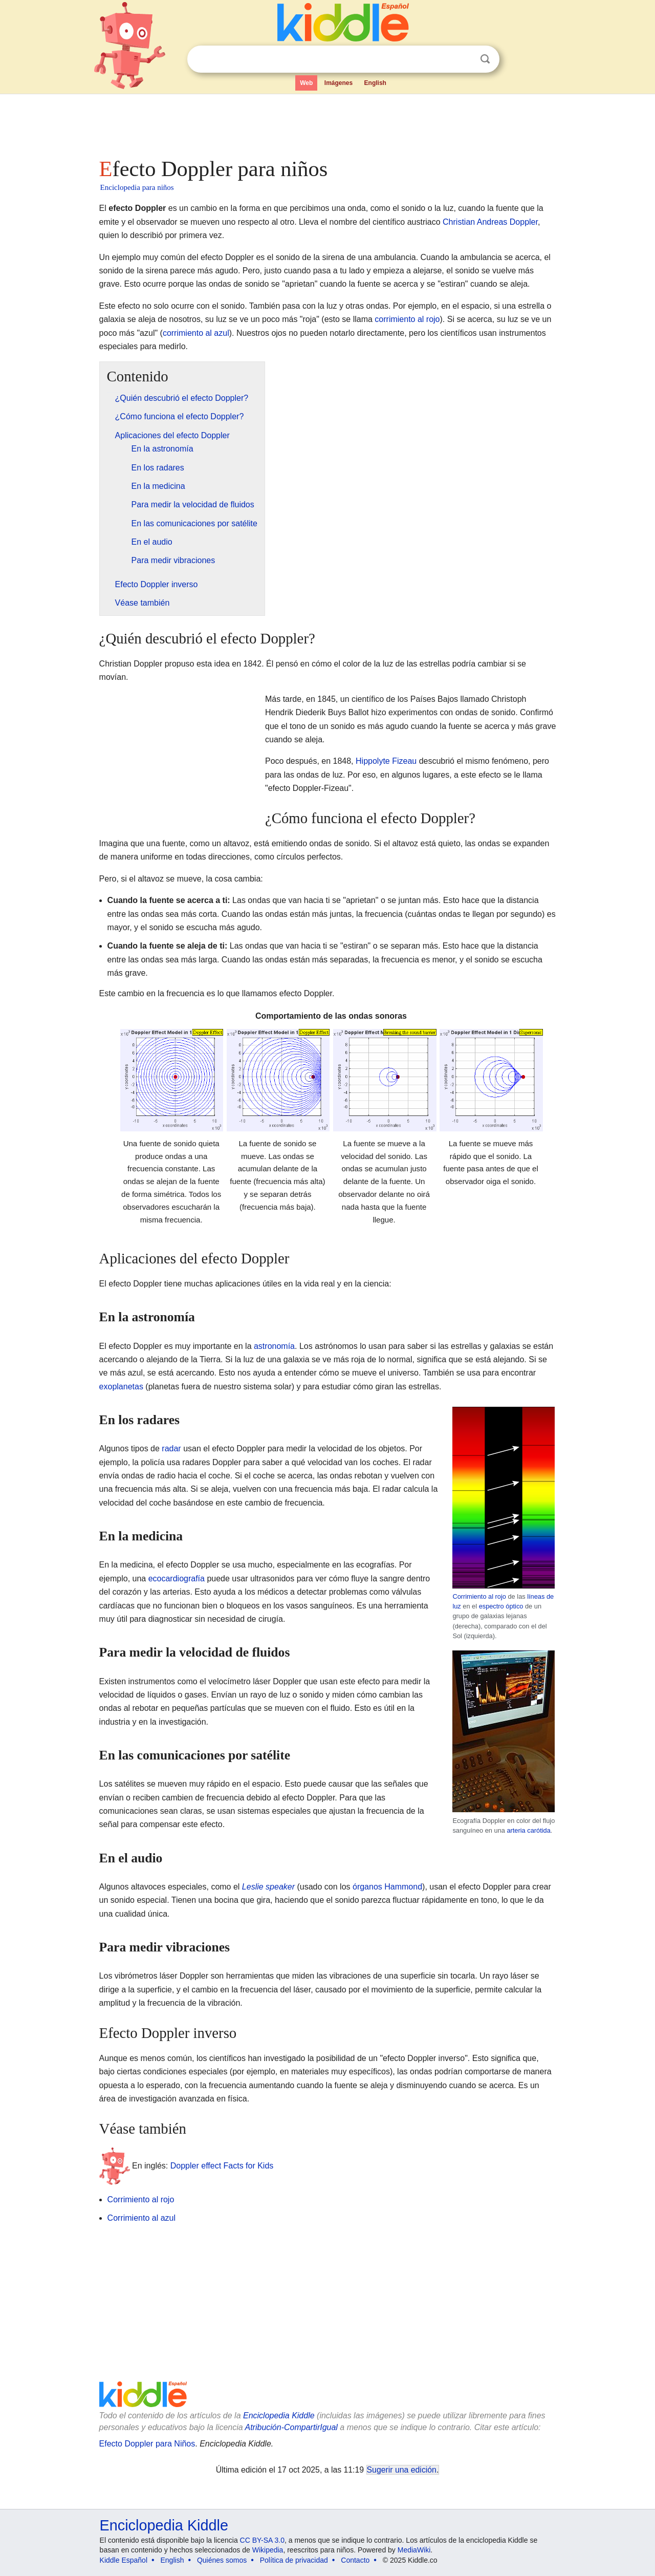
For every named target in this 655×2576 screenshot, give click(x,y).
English (375, 83)
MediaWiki (414, 2550)
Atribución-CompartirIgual (291, 2427)
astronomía (274, 1346)
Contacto (355, 2560)
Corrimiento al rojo (479, 1596)
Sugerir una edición (401, 2469)
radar (171, 1448)
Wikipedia (267, 2550)
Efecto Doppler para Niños (147, 2443)
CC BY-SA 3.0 (262, 2540)
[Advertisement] (327, 123)
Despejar (464, 59)
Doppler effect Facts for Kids (222, 2165)
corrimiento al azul (196, 333)
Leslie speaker (268, 1886)
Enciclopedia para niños (137, 187)
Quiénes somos (222, 2560)
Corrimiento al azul (141, 2218)
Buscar (485, 59)
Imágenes (338, 83)
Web (306, 83)
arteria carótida (528, 1830)
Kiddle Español (123, 2560)
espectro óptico (501, 1606)
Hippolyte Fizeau (386, 761)
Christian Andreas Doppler (490, 222)
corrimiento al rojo (407, 319)
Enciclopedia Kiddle (279, 2415)
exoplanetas (121, 1386)
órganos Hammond (387, 1886)
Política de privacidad (294, 2560)
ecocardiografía (176, 1578)
